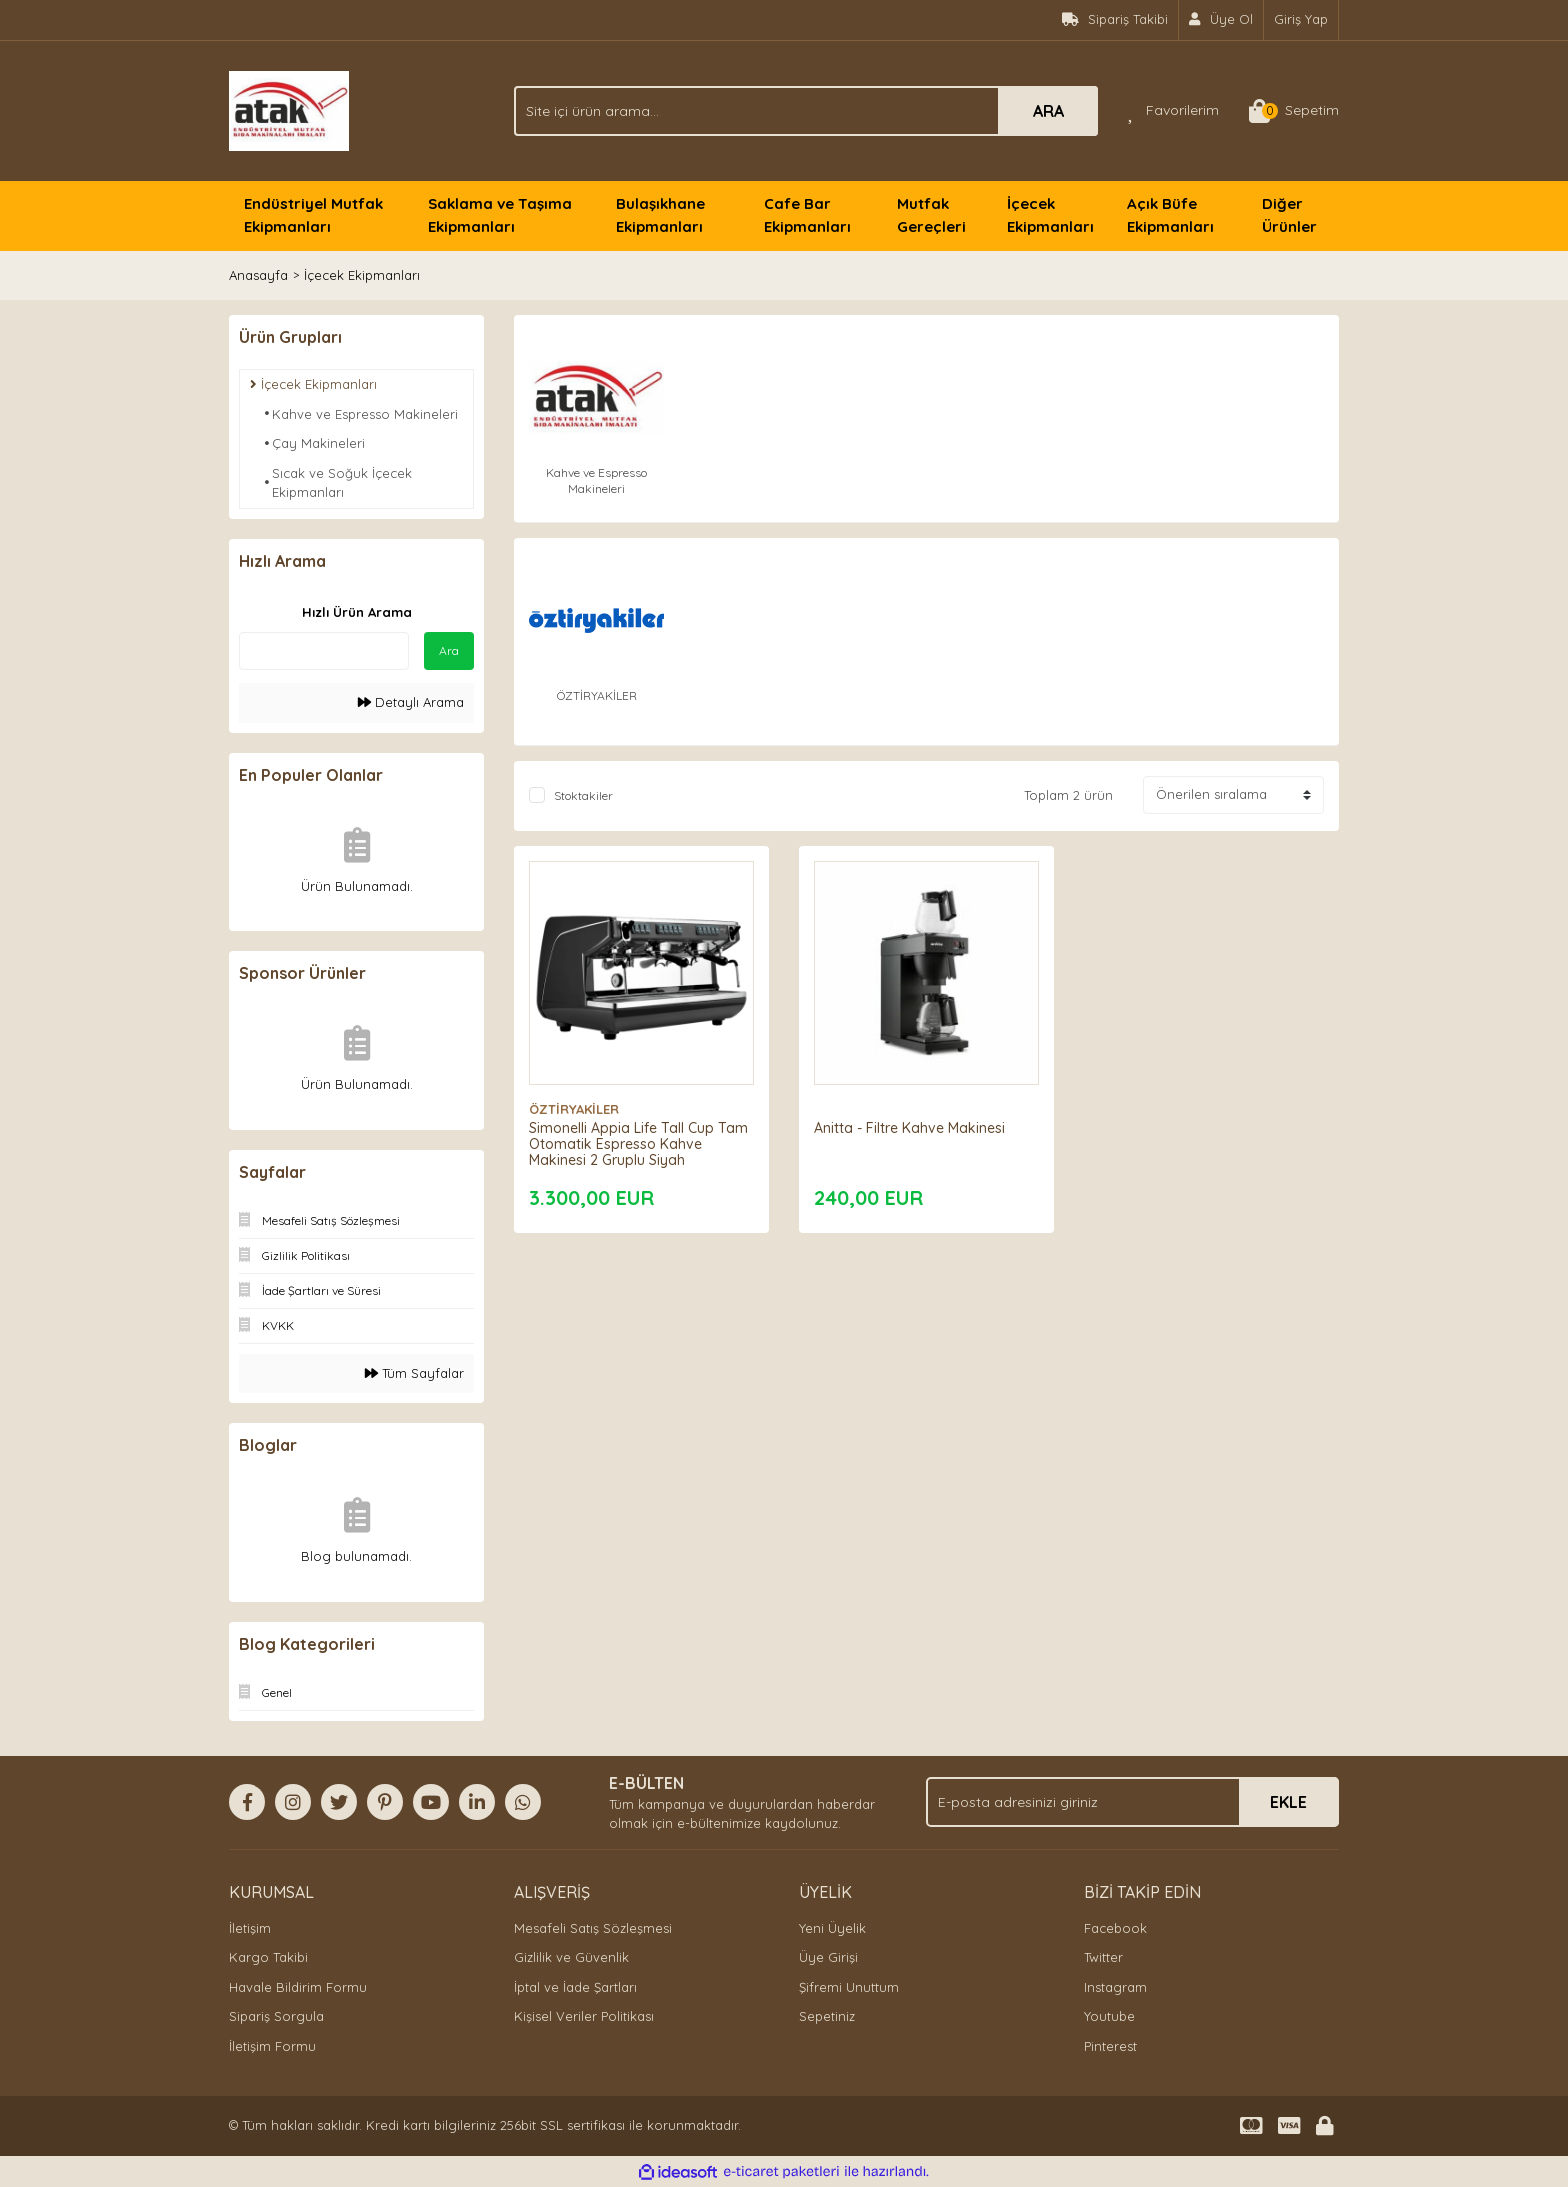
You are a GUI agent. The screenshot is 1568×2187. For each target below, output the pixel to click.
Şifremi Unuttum (849, 1987)
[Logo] (289, 109)
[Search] (806, 111)
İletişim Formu (272, 2046)
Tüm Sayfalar (414, 1373)
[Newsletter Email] (1132, 1802)
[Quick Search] (324, 651)
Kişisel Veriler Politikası (584, 2016)
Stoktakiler (583, 795)
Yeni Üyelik (832, 1928)
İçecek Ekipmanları (362, 275)
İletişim (250, 1928)
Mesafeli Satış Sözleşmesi (593, 1928)
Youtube (1109, 2016)
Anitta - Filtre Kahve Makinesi (909, 1128)
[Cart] (1294, 111)
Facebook (1115, 1928)
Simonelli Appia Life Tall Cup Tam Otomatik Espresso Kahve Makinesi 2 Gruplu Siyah (638, 1144)
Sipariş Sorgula (276, 2016)
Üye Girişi (828, 1957)
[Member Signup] (1221, 20)
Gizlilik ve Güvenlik (571, 1957)
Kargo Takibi (268, 1957)
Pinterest (1110, 2046)
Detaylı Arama (411, 702)
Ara (449, 650)
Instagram (1115, 1987)
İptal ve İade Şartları (575, 1987)
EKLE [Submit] (1288, 1802)
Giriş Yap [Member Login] (1301, 19)
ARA (1048, 111)
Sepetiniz (827, 2016)
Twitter (1103, 1957)
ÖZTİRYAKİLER (574, 1109)
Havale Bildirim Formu (298, 1987)
